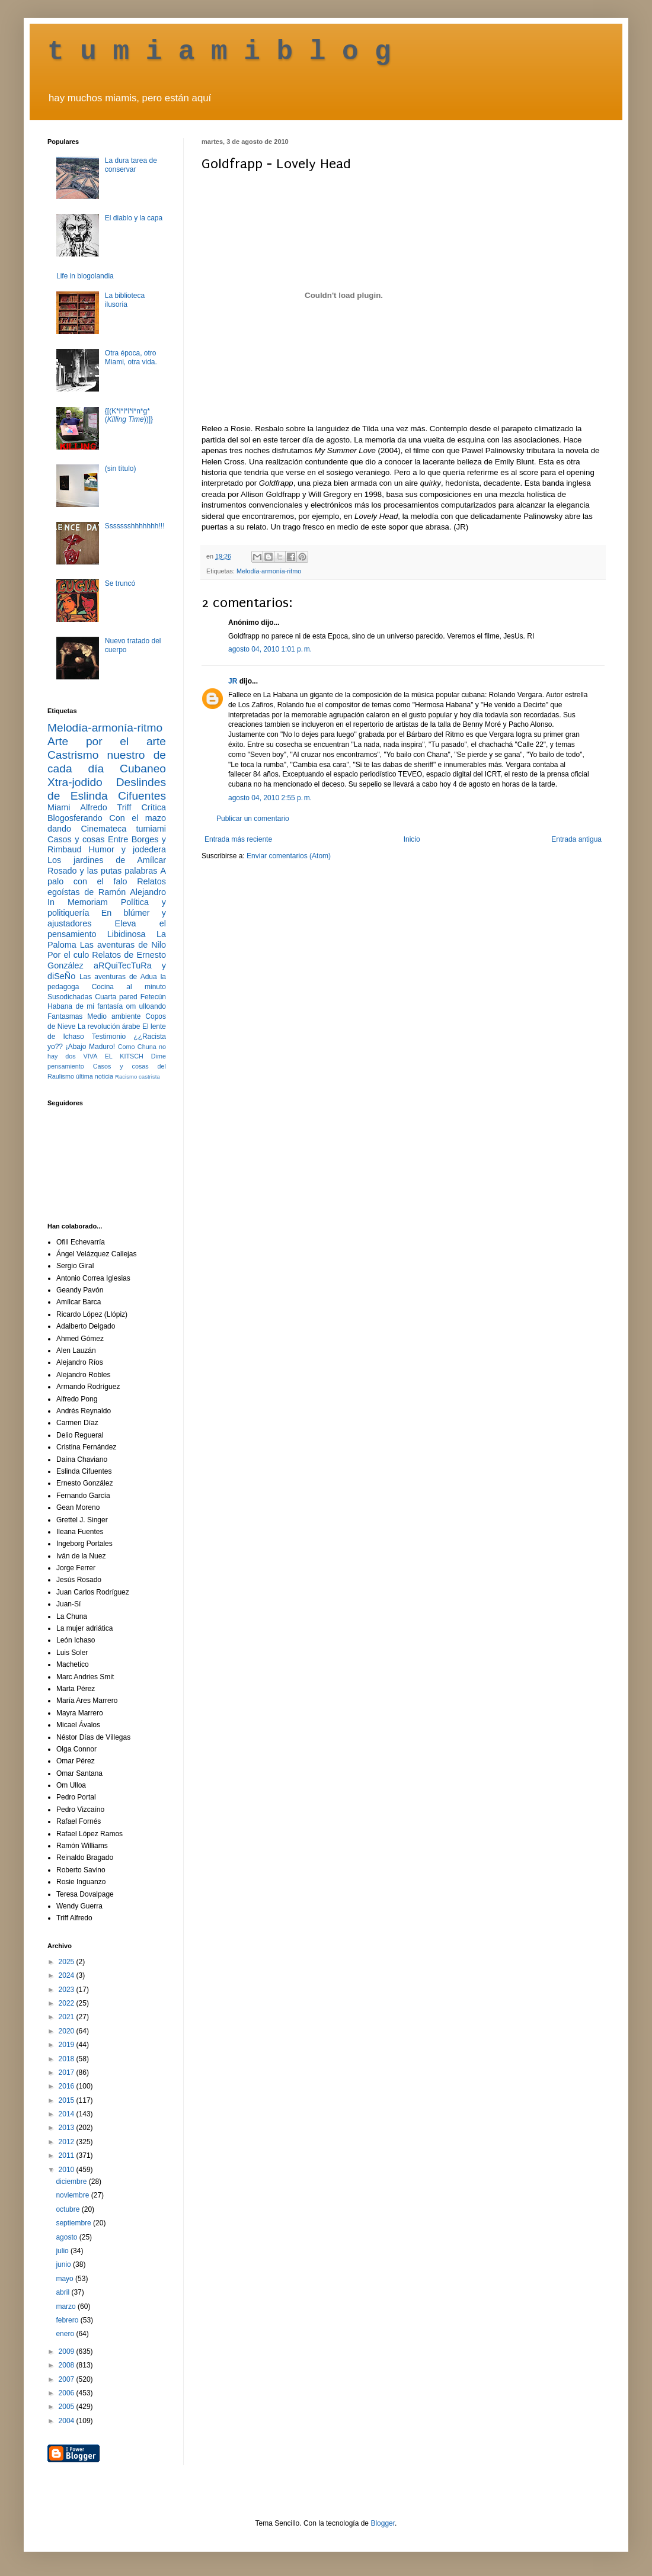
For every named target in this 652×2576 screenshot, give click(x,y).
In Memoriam (77, 902)
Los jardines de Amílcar (106, 860)
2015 (67, 2100)
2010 (67, 2170)
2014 (67, 2114)
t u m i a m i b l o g (219, 52)
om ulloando (146, 1006)
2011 (67, 2155)
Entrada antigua (576, 839)
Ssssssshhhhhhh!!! (135, 526)
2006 (67, 2393)
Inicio (412, 839)
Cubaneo (143, 768)
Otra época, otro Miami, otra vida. (131, 357)
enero (66, 2334)
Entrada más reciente (238, 839)
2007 (67, 2379)
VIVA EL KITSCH (113, 1056)
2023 (67, 1989)
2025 (67, 1962)
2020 (67, 2031)
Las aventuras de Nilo (123, 944)
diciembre (72, 2181)
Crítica (153, 807)
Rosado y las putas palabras (102, 870)
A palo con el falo (106, 876)
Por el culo (68, 955)
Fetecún (153, 997)
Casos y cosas (75, 839)
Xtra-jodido (75, 782)
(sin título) (120, 468)
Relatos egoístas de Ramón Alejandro (106, 887)
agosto (67, 2237)
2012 (67, 2142)
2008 (67, 2365)
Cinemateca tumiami (123, 828)
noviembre (73, 2195)
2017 (67, 2072)
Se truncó (120, 583)
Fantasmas (64, 1016)
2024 (67, 1975)
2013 (67, 2127)
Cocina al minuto (129, 987)
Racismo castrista (137, 1076)
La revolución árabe (109, 1026)
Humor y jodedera (127, 849)
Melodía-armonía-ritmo (268, 571)
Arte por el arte (106, 741)
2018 (67, 2059)
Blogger (382, 2523)
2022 (67, 2003)
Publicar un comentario (252, 818)
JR (232, 681)
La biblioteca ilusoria (125, 299)
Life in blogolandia (85, 276)
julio (63, 2251)
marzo (67, 2306)
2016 (67, 2086)
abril (63, 2292)
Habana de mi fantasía (85, 1006)
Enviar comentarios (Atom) (289, 856)
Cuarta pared (116, 997)
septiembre (74, 2223)
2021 (67, 2017)
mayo (65, 2279)
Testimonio (109, 1036)
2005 (67, 2406)
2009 (67, 2351)
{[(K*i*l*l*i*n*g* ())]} (129, 415)
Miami (58, 807)
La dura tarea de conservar (131, 164)
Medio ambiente (113, 1016)
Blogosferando (75, 818)
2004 (67, 2421)
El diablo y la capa (133, 218)
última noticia (94, 1076)
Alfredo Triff (105, 807)
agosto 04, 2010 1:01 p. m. (270, 649)
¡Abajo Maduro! (90, 1046)
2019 (67, 2045)
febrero (68, 2320)
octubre (68, 2209)
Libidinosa (126, 934)
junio (64, 2264)
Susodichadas (69, 997)
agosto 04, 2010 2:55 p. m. (270, 798)
